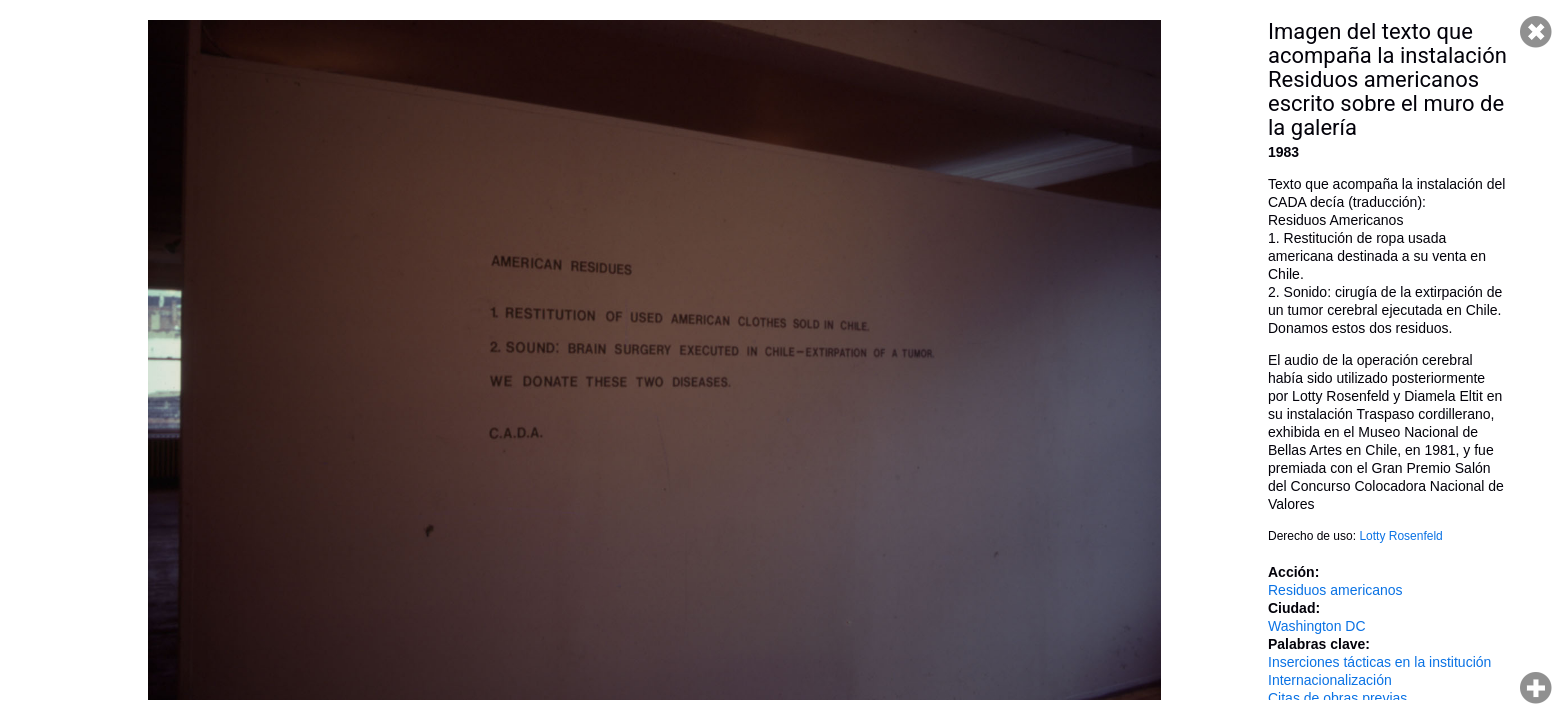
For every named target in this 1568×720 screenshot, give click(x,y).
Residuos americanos (1335, 590)
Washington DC (1317, 626)
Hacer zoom (1536, 688)
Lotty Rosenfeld (1400, 536)
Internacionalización (1330, 680)
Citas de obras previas (1337, 698)
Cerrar (1536, 32)
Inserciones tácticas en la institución (1379, 662)
